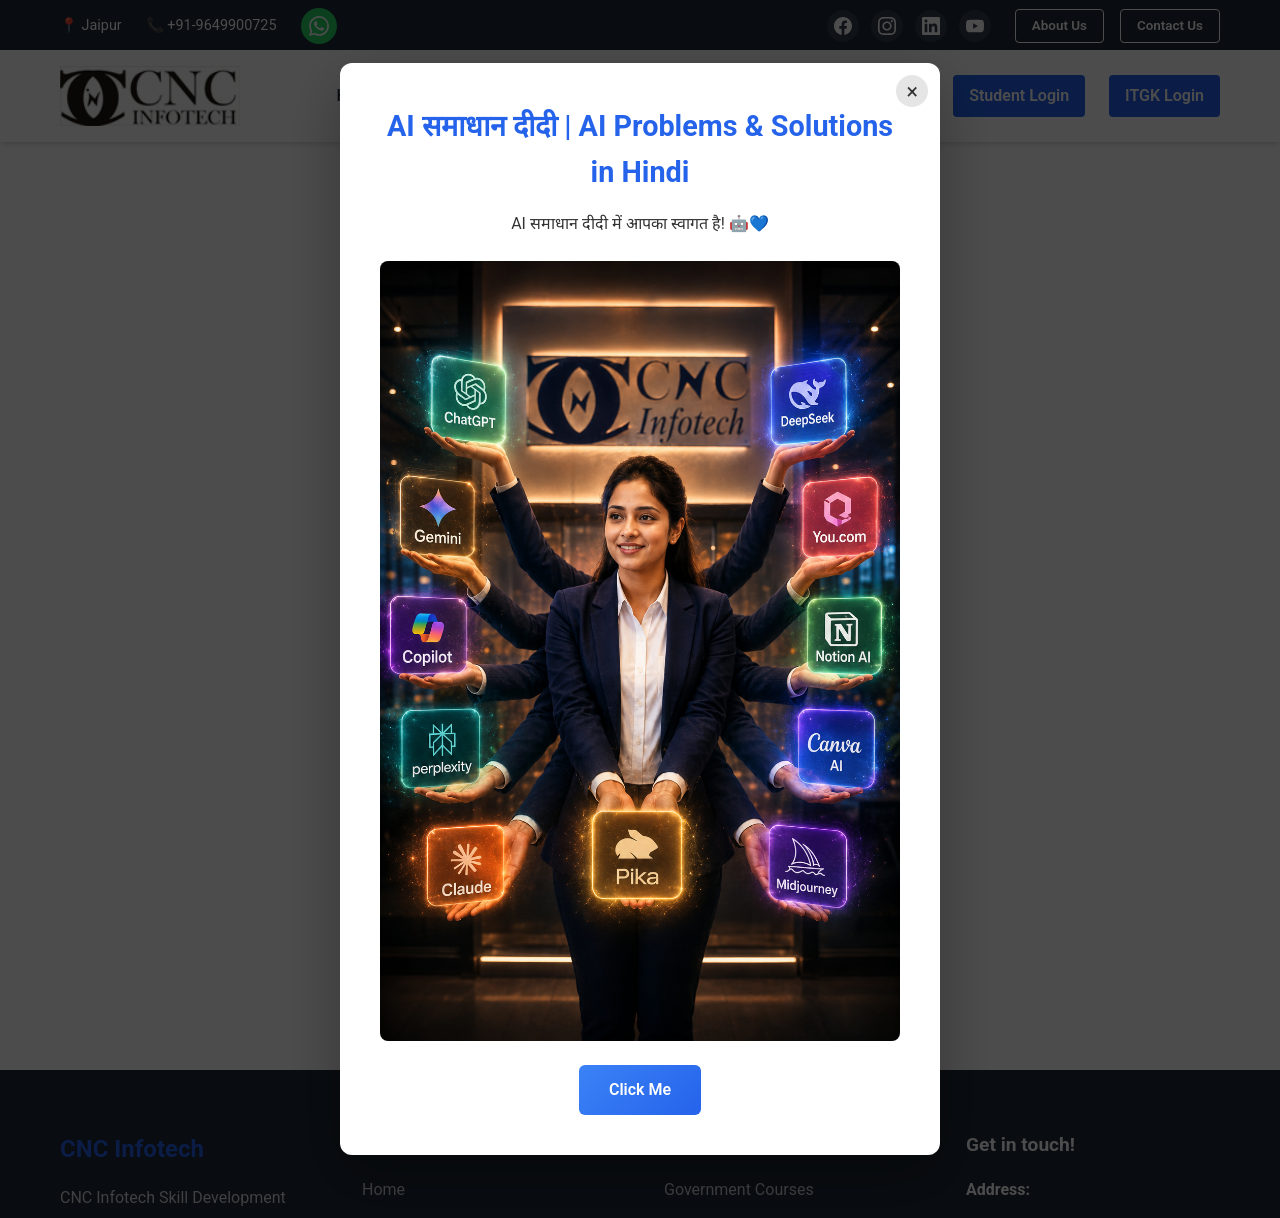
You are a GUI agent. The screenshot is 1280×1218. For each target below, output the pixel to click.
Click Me (640, 1089)
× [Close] (907, 96)
